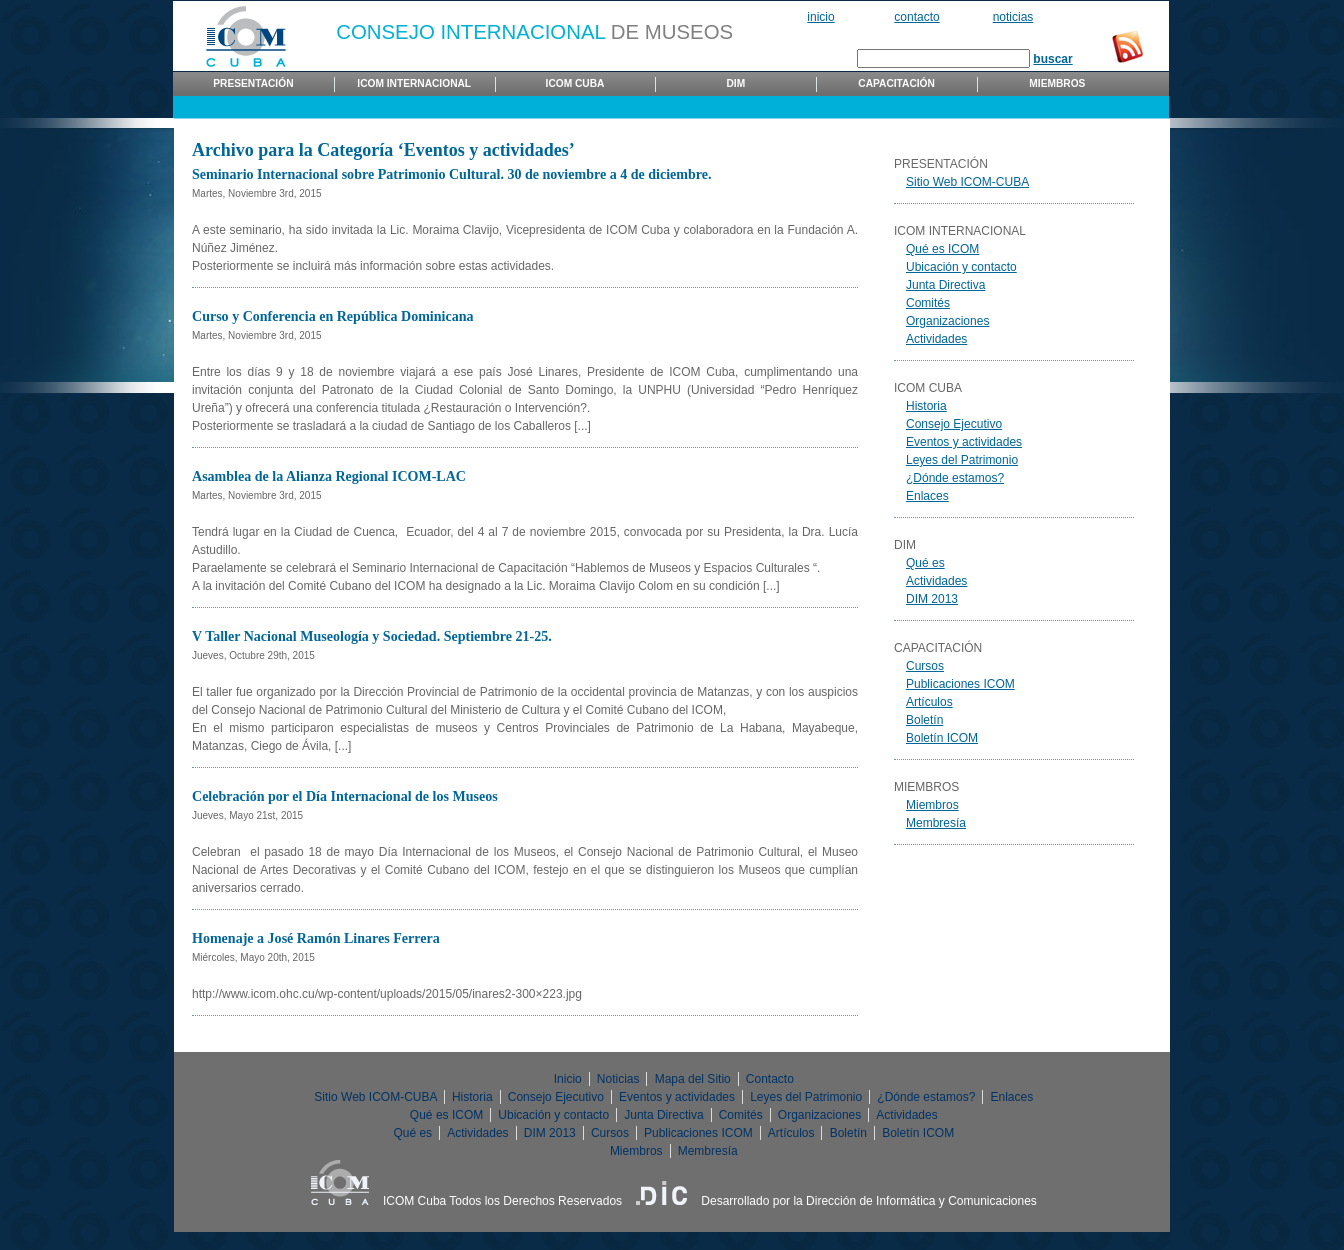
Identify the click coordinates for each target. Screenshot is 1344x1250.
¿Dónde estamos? (955, 478)
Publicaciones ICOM (960, 684)
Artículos (929, 702)
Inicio (820, 17)
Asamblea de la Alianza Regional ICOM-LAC (329, 476)
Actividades (936, 339)
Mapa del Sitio (693, 1079)
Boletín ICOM (942, 738)
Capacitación (896, 83)
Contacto (916, 17)
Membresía (936, 823)
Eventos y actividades (964, 442)
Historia (926, 406)
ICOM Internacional (414, 83)
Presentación (253, 83)
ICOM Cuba (575, 83)
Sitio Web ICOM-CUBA (967, 182)
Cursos (925, 666)
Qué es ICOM (942, 249)
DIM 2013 (932, 599)
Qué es (925, 563)
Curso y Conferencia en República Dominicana (333, 316)
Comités (928, 303)
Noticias (1013, 17)
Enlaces (927, 496)
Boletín (924, 720)
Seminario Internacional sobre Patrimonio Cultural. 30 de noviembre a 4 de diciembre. (452, 174)
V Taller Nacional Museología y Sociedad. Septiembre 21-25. (372, 636)
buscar (1052, 59)
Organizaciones (947, 321)
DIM (735, 83)
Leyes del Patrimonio (962, 460)
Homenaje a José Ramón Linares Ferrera (316, 938)
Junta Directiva (945, 285)
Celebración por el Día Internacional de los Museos (345, 796)
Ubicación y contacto (961, 267)
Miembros (1057, 83)
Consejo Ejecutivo (954, 424)
